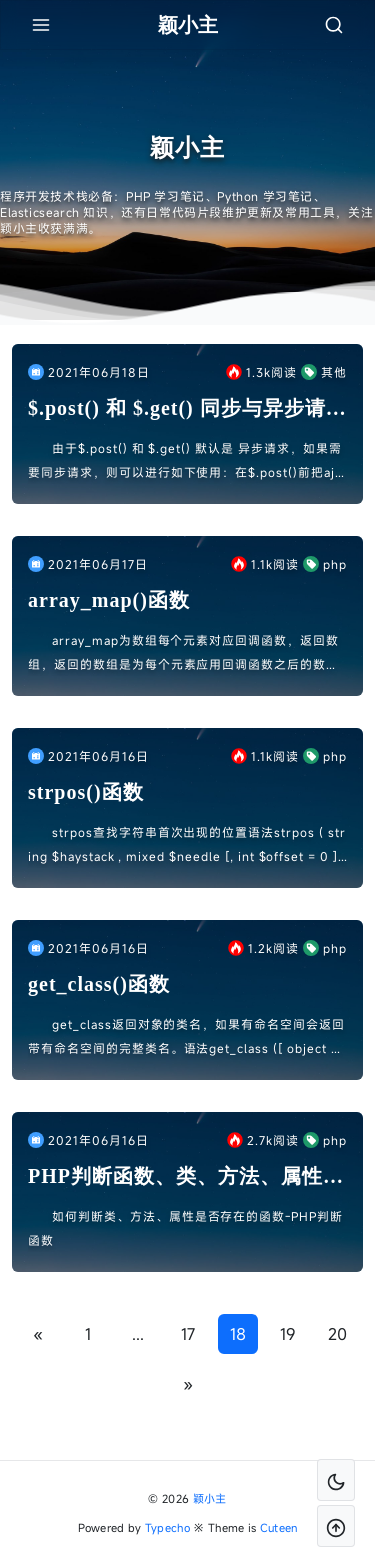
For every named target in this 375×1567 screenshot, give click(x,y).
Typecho (167, 1527)
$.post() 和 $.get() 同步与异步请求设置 (187, 409)
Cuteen (279, 1527)
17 (188, 1334)
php (325, 564)
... (138, 1334)
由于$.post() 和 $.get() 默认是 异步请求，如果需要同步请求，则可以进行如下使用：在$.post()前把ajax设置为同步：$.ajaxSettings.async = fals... (185, 462)
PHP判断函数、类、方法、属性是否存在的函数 (186, 1177)
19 (288, 1334)
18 (238, 1334)
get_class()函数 (99, 984)
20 (337, 1334)
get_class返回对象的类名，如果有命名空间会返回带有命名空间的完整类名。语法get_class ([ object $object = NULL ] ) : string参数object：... (187, 1038)
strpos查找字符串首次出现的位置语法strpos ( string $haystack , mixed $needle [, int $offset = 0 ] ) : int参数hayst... (187, 846)
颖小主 (210, 1498)
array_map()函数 (109, 600)
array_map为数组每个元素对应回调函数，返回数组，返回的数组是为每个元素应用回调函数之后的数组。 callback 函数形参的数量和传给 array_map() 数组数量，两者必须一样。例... (184, 654)
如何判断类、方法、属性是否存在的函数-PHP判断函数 (185, 1228)
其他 (324, 372)
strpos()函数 (86, 792)
